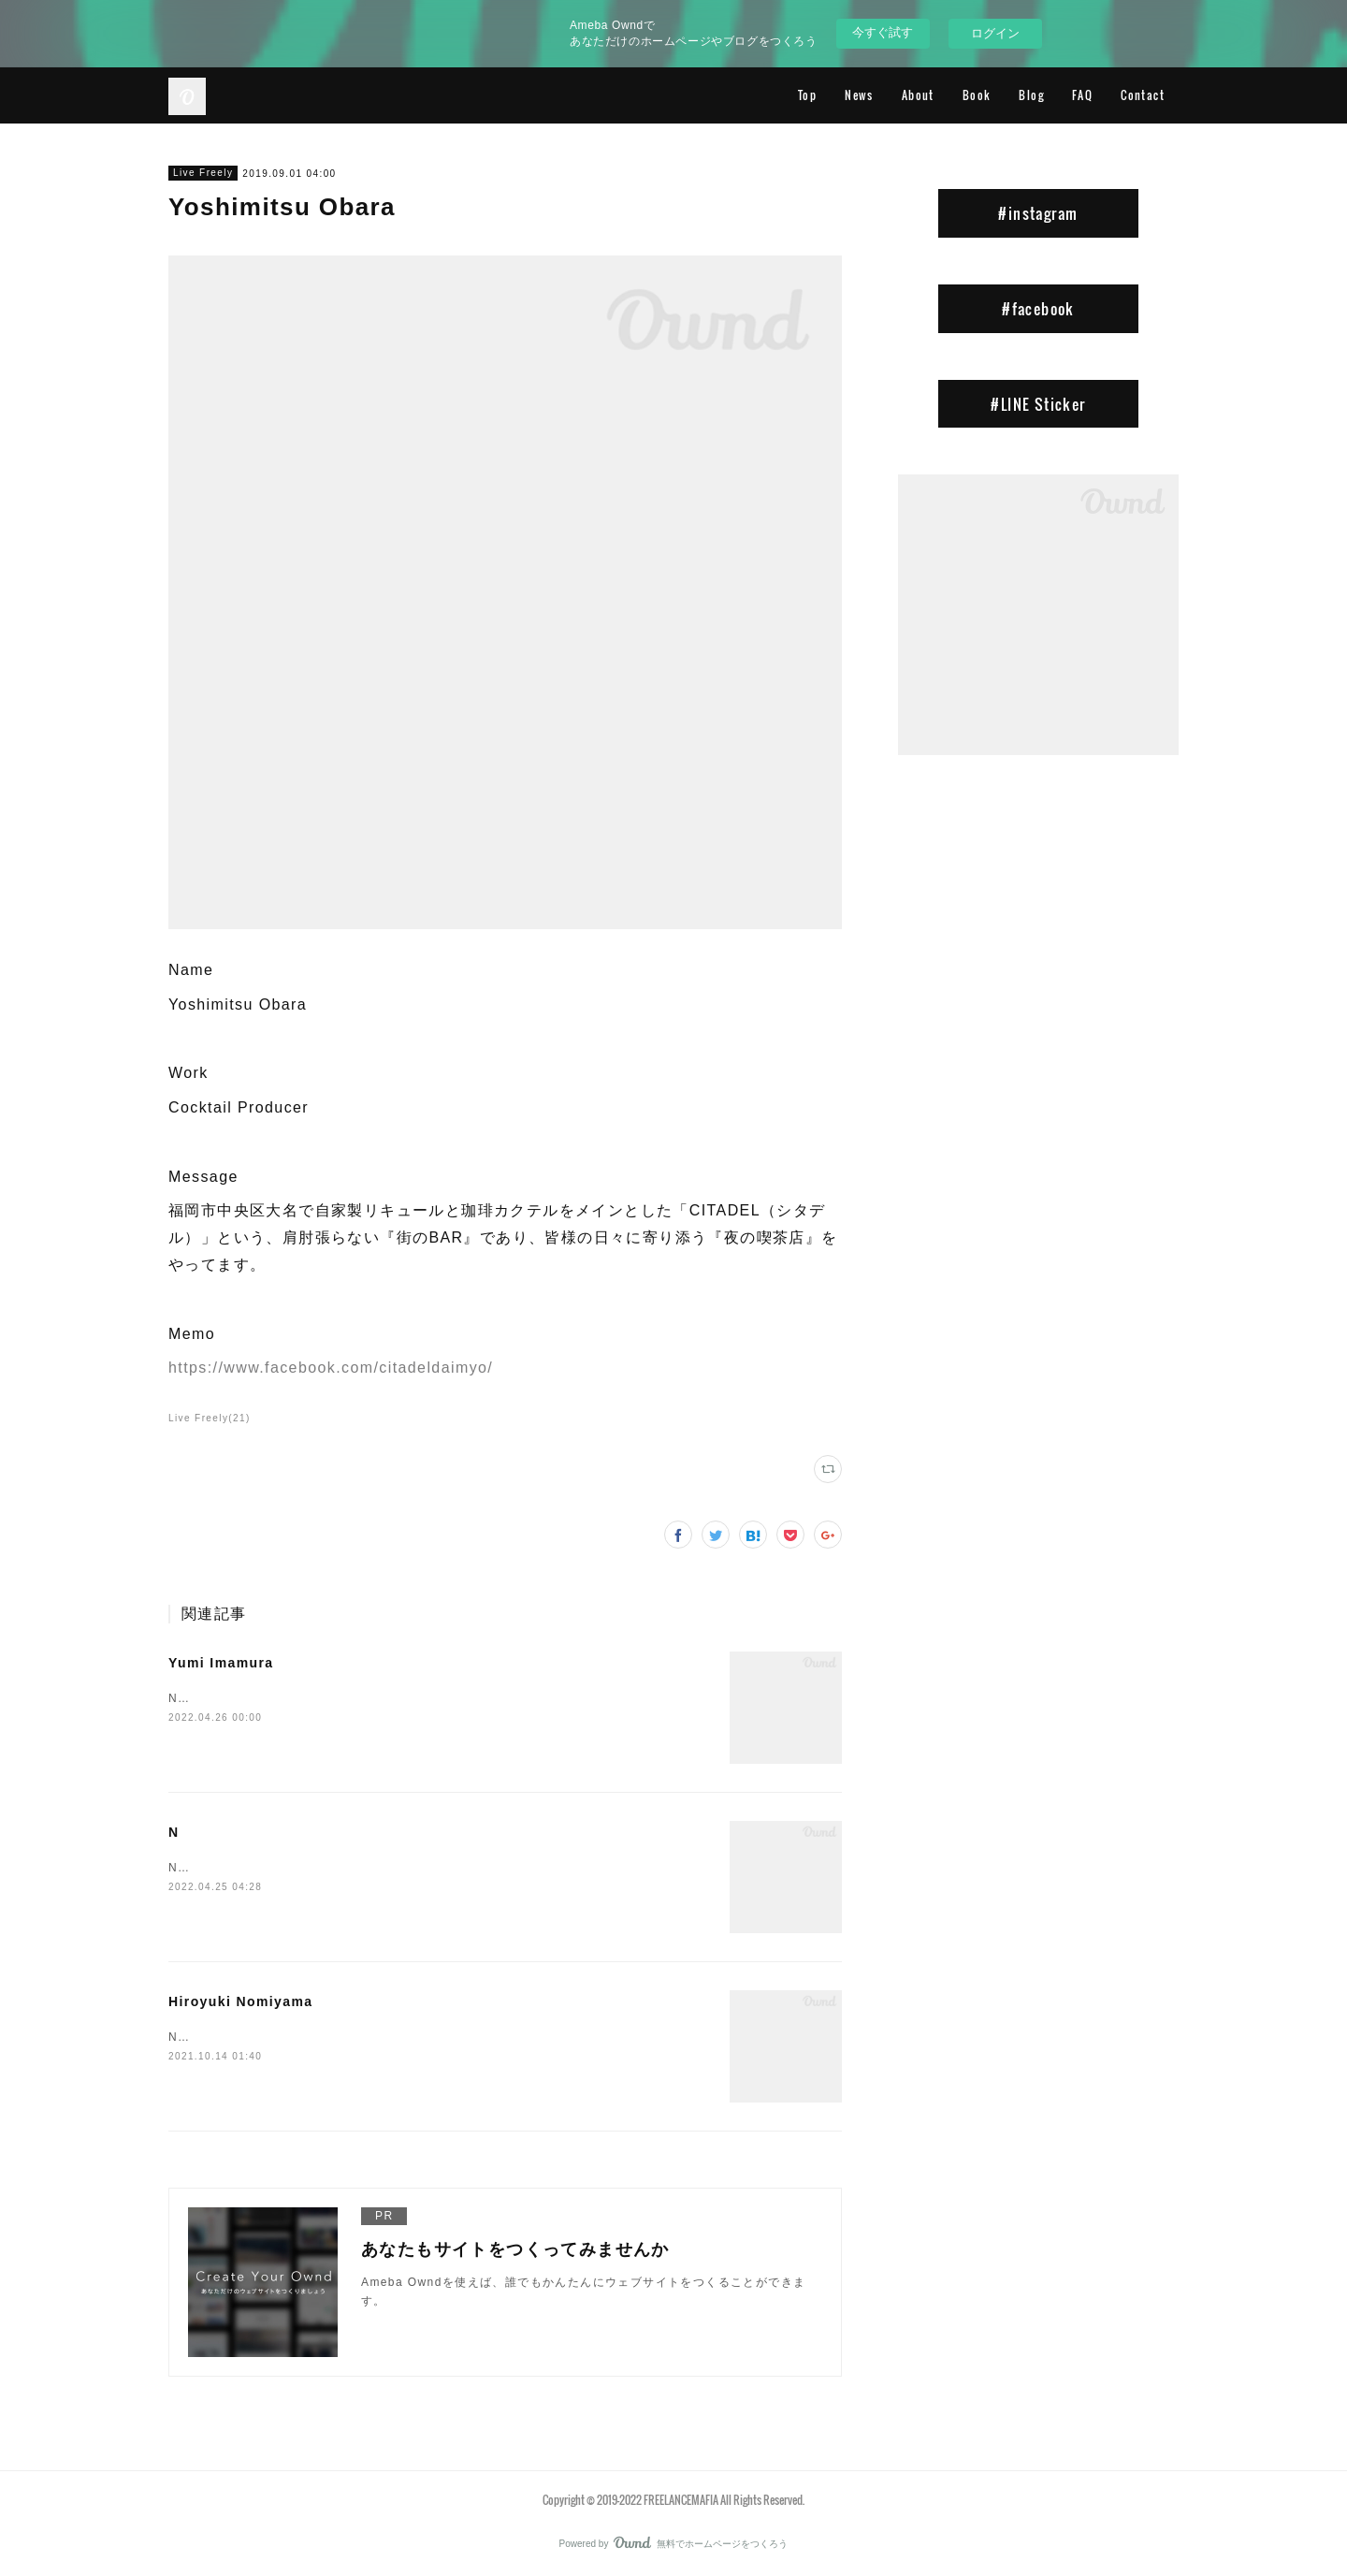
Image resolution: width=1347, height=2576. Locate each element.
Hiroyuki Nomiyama (240, 2001)
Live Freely (203, 172)
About (918, 95)
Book (977, 95)
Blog (1031, 95)
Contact (1143, 95)
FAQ (1082, 95)
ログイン (995, 33)
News (859, 95)
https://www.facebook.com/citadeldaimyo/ (330, 1367)
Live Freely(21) (209, 1418)
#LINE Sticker (1038, 404)
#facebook (1038, 309)
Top (807, 95)
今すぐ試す (882, 32)
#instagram (1038, 213)
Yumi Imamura (221, 1662)
